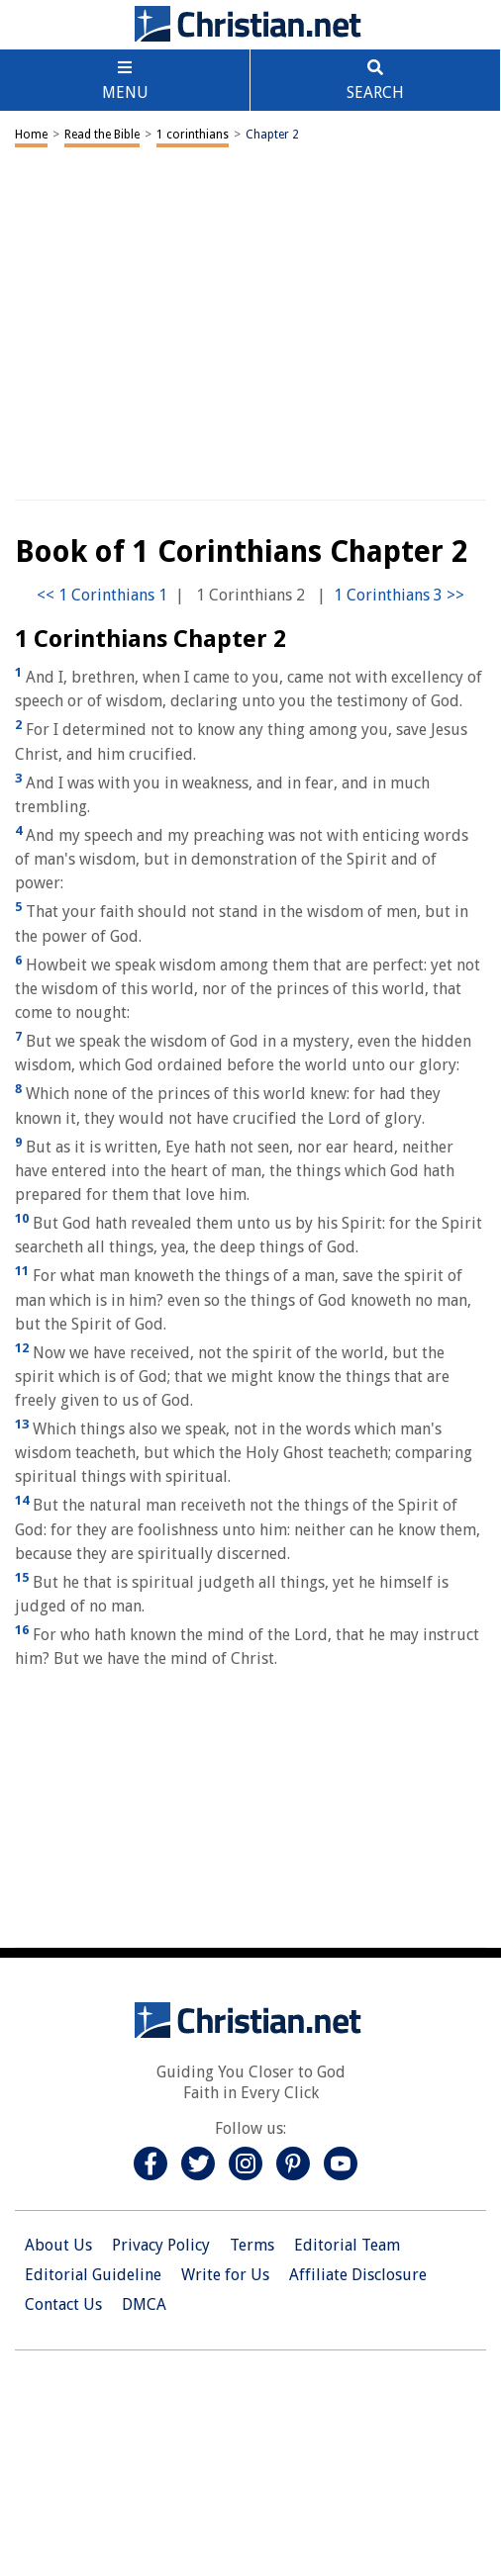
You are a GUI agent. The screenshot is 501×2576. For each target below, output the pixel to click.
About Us (58, 2245)
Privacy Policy (161, 2245)
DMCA (144, 2304)
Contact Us (63, 2304)
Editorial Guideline (93, 2274)
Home (31, 134)
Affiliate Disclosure (358, 2274)
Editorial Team (347, 2245)
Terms (252, 2245)
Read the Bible (102, 134)
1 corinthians (192, 134)
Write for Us (225, 2274)
